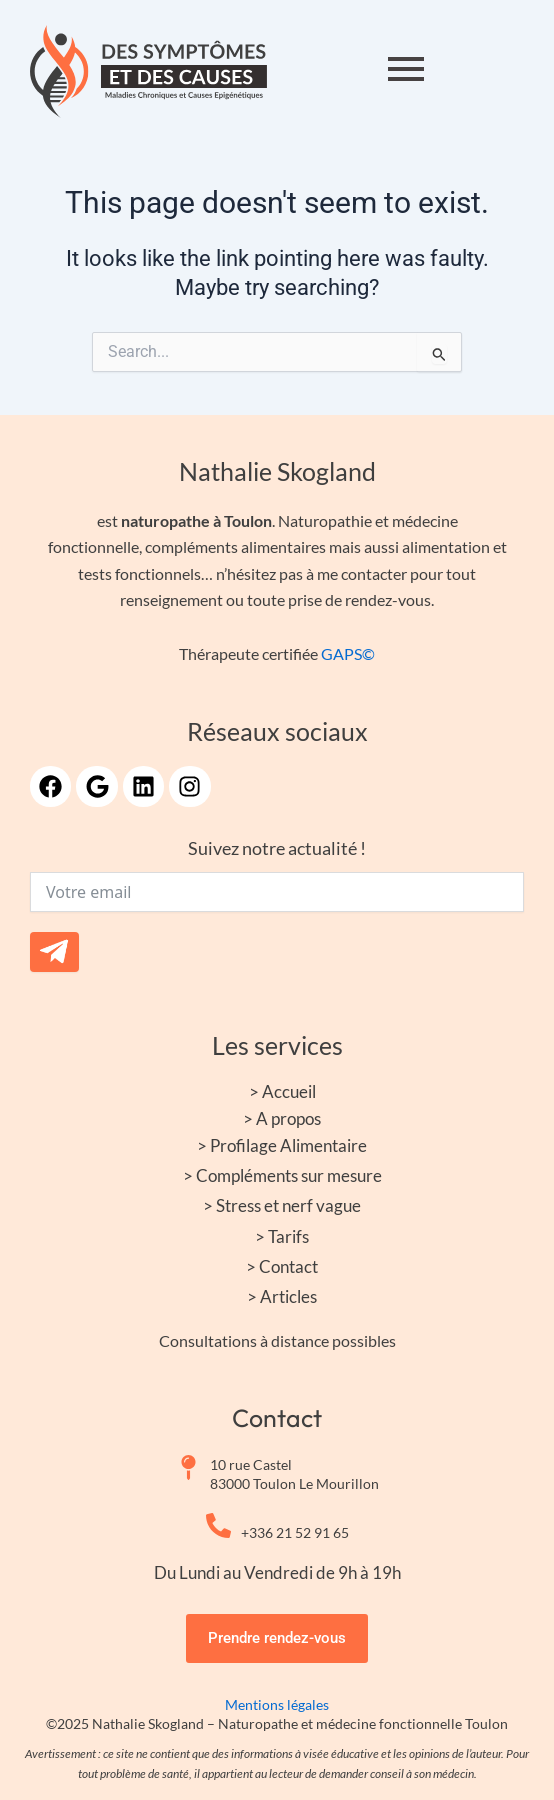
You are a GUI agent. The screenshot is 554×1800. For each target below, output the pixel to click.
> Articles (282, 1296)
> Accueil (282, 1091)
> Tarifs (282, 1236)
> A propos (282, 1118)
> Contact (282, 1266)
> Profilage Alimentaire (282, 1145)
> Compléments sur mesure (282, 1175)
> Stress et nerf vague (282, 1205)
